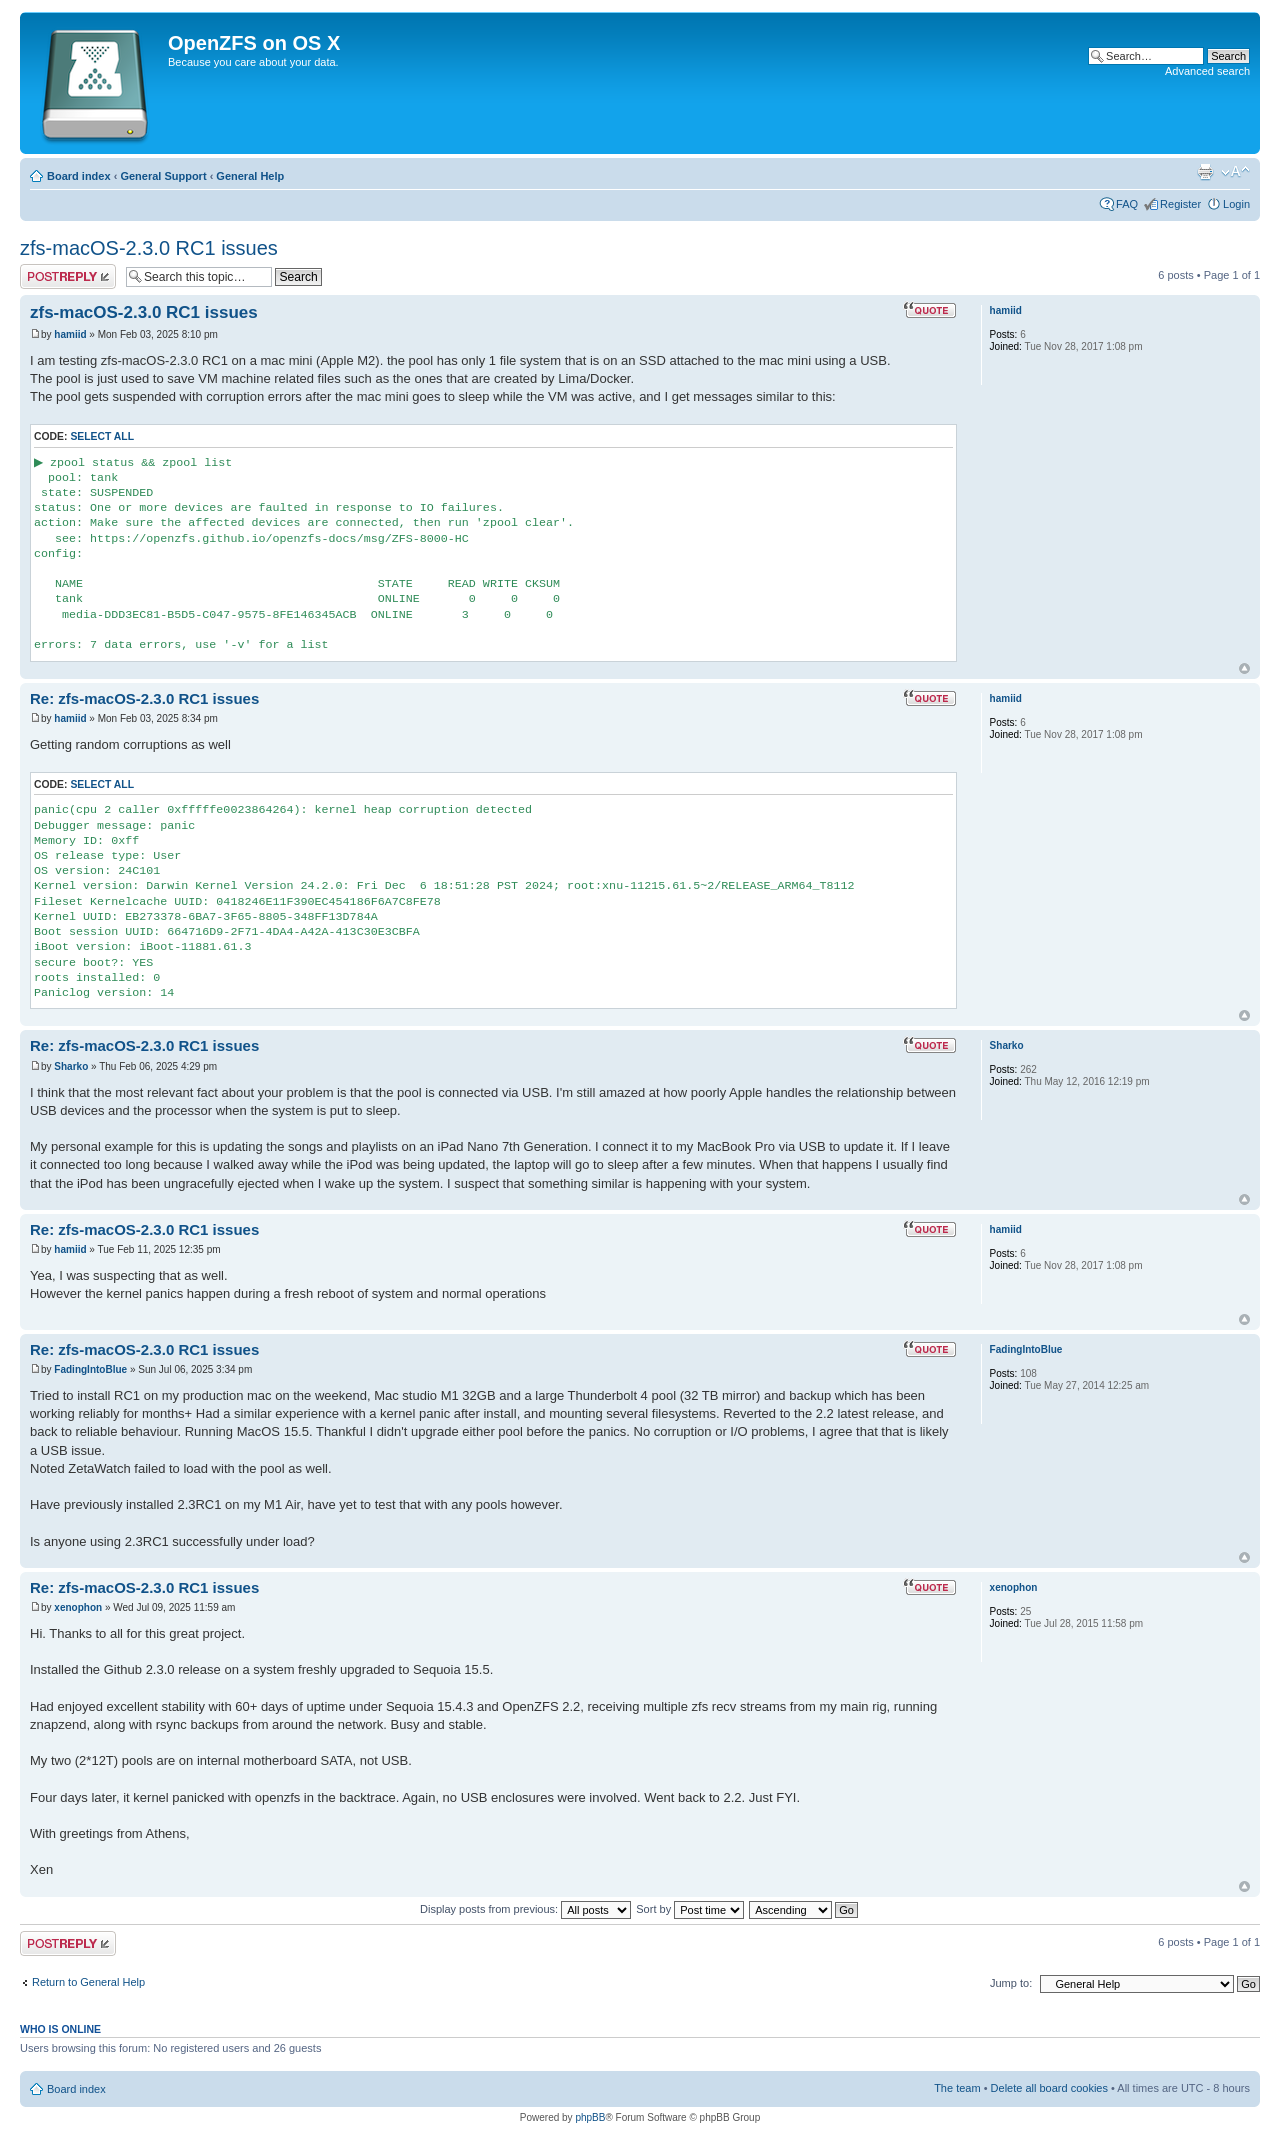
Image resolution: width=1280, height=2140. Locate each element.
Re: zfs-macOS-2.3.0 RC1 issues (144, 698)
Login (1236, 204)
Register (1180, 204)
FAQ (1127, 204)
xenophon (78, 1607)
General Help (250, 176)
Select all (102, 436)
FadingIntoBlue (90, 1369)
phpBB (590, 2117)
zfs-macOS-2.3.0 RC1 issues (149, 248)
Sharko (71, 1066)
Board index (79, 176)
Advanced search (1207, 71)
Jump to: (1011, 1983)
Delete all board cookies (1049, 2088)
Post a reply (68, 276)
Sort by (690, 1909)
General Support (163, 176)
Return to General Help (88, 1982)
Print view (1205, 172)
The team (957, 2088)
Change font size (1235, 172)
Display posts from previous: (525, 1909)
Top (1244, 668)
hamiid (70, 334)
